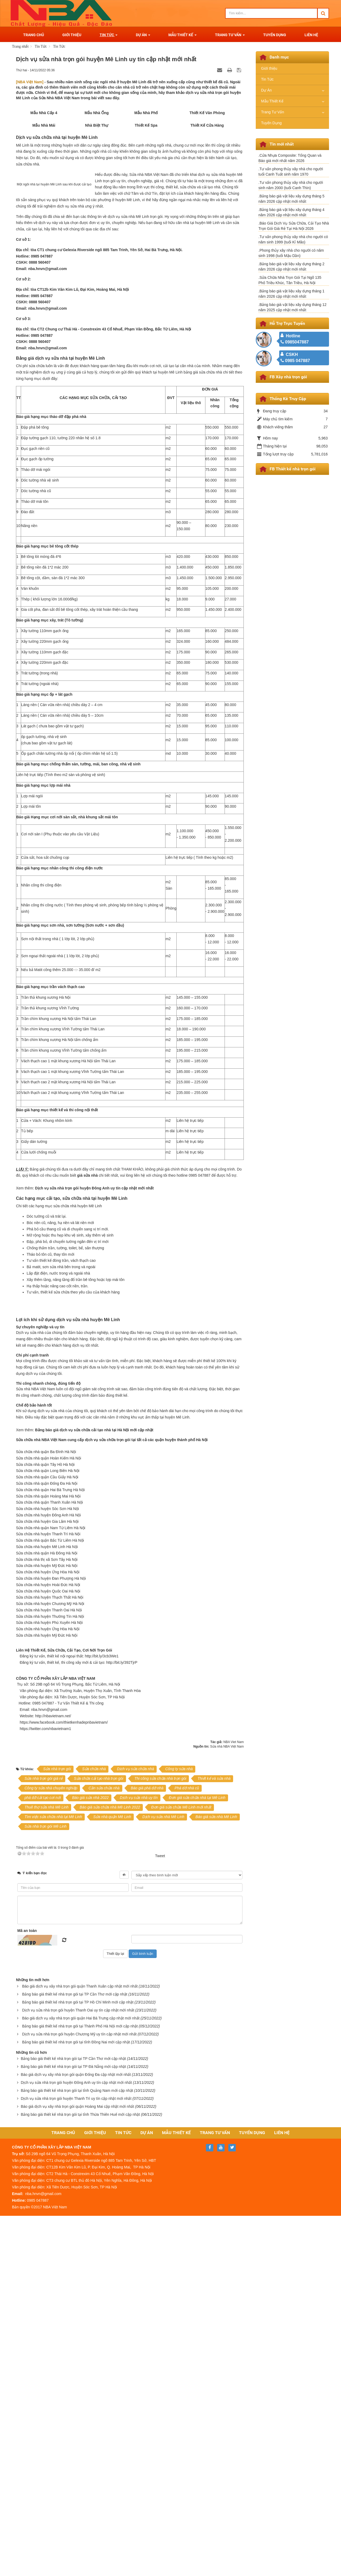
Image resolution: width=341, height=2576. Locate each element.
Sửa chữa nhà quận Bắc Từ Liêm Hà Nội (50, 1883)
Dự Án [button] (143, 36)
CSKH (292, 354)
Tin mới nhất (282, 144)
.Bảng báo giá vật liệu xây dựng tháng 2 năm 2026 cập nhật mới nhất (291, 266)
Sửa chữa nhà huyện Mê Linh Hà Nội (47, 1890)
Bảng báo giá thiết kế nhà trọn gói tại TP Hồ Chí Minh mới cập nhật (77, 2362)
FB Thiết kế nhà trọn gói (292, 468)
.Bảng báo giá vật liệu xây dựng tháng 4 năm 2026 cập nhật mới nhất (291, 212)
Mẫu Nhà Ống (95, 123)
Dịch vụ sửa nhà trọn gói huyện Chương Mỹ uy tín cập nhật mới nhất (79, 2394)
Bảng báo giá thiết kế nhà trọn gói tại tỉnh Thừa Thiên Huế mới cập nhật (80, 2475)
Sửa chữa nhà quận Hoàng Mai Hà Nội (48, 1839)
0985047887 (295, 342)
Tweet (160, 2216)
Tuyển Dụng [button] (274, 35)
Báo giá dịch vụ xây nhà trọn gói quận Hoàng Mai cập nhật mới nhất (77, 2467)
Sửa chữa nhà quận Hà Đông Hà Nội (46, 1896)
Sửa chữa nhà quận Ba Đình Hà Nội (46, 1795)
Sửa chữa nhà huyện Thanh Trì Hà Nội (48, 1877)
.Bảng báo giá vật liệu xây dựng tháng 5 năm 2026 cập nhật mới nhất (291, 199)
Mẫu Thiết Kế (272, 101)
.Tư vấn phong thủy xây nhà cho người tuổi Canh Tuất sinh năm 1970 (290, 171)
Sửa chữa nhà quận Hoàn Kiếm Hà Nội (48, 1801)
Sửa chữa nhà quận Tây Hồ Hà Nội (45, 1807)
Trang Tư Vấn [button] (230, 36)
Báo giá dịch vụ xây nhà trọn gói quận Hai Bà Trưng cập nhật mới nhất (81, 2378)
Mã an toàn (27, 2291)
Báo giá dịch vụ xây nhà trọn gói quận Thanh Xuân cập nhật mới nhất (80, 2346)
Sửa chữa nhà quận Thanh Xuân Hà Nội (49, 1845)
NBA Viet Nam (234, 2102)
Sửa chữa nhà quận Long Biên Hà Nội (47, 1813)
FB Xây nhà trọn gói (288, 376)
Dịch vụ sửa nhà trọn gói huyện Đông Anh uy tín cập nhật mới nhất (76, 2443)
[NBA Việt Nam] (29, 82)
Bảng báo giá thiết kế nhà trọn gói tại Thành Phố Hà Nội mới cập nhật (80, 2386)
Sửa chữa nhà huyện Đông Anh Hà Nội (48, 1858)
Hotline (293, 336)
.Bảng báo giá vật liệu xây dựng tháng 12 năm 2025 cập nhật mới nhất (292, 307)
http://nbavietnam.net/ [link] (57, 2076)
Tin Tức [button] (108, 36)
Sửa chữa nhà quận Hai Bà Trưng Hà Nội (50, 1832)
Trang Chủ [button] (33, 35)
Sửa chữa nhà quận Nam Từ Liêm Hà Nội (50, 1870)
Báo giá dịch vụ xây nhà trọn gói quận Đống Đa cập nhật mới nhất (76, 2435)
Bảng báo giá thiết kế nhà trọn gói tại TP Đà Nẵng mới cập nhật (73, 2427)
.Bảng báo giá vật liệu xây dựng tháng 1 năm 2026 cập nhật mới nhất (291, 293)
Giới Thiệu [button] (71, 35)
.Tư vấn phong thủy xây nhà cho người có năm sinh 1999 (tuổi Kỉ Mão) (293, 239)
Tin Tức (267, 79)
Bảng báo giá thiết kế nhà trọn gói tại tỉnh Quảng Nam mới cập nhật (77, 2451)
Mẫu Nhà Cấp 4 (40, 123)
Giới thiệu (269, 68)
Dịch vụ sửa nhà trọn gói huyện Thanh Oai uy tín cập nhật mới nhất (78, 2370)
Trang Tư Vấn (272, 112)
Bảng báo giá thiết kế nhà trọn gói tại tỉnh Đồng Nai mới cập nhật (76, 2402)
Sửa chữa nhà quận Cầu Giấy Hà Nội (47, 1820)
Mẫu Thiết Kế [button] (182, 36)
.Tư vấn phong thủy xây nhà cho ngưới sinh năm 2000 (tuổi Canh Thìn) (290, 185)
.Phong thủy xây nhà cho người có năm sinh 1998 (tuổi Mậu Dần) (291, 253)
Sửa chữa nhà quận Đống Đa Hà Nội (46, 1826)
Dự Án (266, 90)
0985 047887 (295, 360)
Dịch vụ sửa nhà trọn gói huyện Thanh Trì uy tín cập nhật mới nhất (76, 2459)
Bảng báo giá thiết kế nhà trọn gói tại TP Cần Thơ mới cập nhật (74, 2354)
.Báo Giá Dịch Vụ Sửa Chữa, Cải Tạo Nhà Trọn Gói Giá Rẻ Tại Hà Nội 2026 (293, 226)
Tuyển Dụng (271, 123)
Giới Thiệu (95, 2492)
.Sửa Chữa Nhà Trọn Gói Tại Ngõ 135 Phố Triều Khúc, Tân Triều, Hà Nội (289, 280)
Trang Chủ (63, 2492)
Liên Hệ (282, 2492)
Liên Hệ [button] (311, 35)
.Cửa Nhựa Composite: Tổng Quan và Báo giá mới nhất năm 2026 (290, 158)
